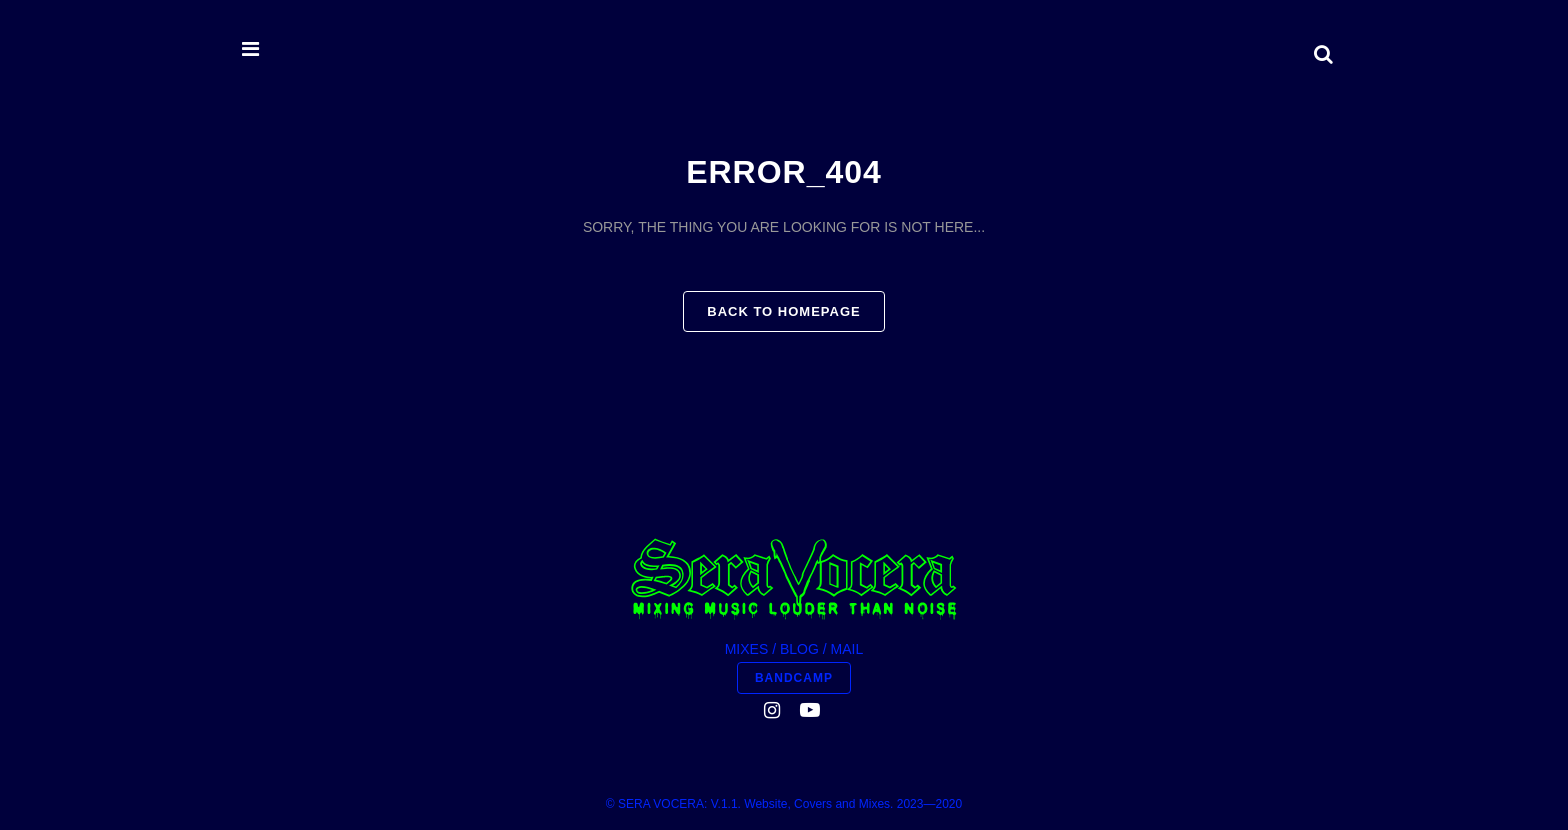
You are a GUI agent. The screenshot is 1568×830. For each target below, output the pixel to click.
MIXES (747, 649)
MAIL (847, 649)
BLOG (799, 649)
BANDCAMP (794, 678)
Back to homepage (783, 311)
